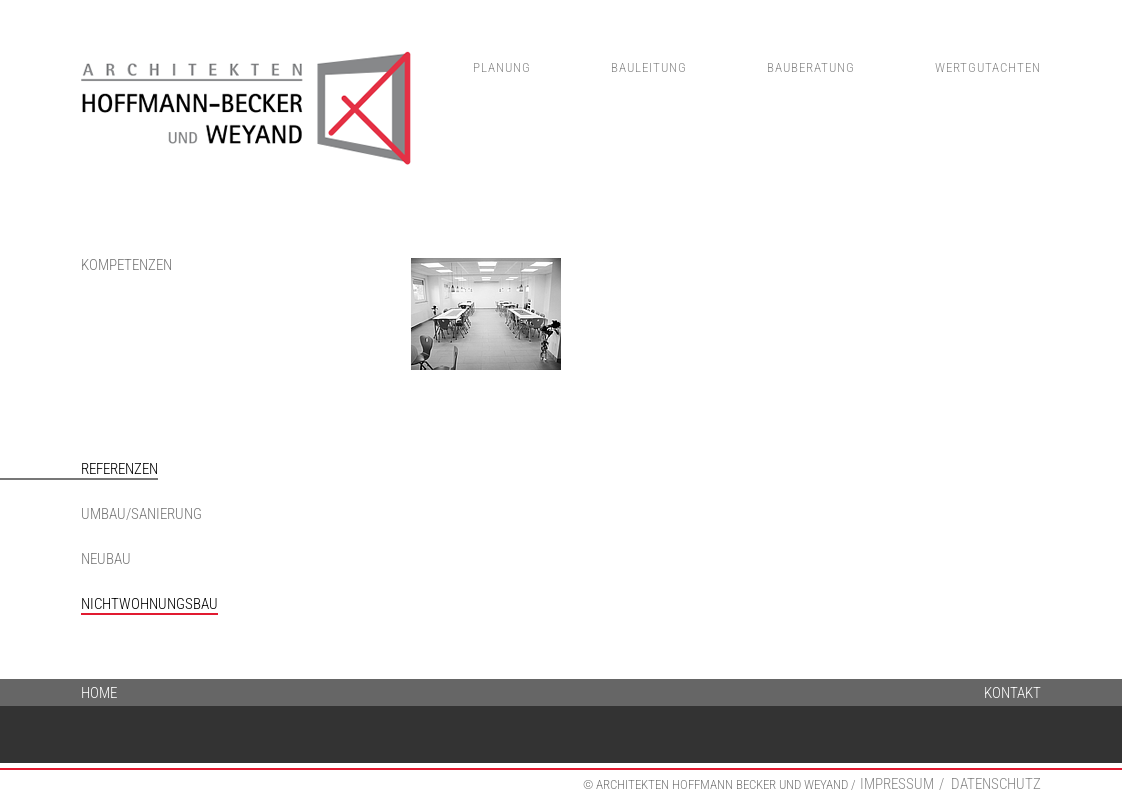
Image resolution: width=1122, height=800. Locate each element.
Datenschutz (996, 784)
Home (99, 691)
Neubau (106, 559)
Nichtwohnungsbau (149, 604)
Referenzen (119, 469)
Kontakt (1012, 691)
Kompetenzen (126, 265)
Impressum (897, 784)
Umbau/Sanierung (141, 514)
